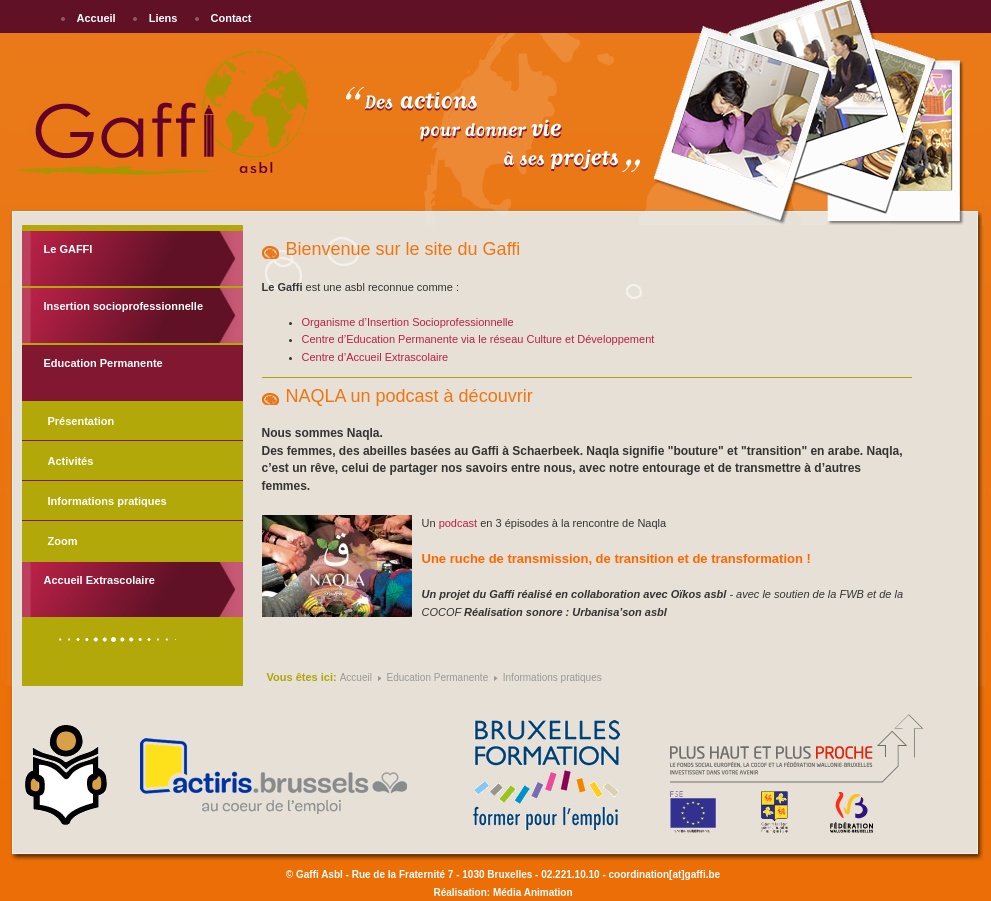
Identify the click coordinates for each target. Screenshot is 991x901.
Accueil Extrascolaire (99, 580)
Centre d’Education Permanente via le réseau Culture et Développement (478, 339)
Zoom (63, 541)
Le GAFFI (68, 249)
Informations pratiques (107, 501)
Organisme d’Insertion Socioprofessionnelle (408, 322)
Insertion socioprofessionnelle (124, 306)
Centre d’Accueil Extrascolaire (375, 357)
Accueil (96, 18)
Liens (163, 18)
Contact (231, 18)
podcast (458, 523)
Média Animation (533, 892)
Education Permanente (103, 363)
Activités (71, 461)
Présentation (81, 421)
